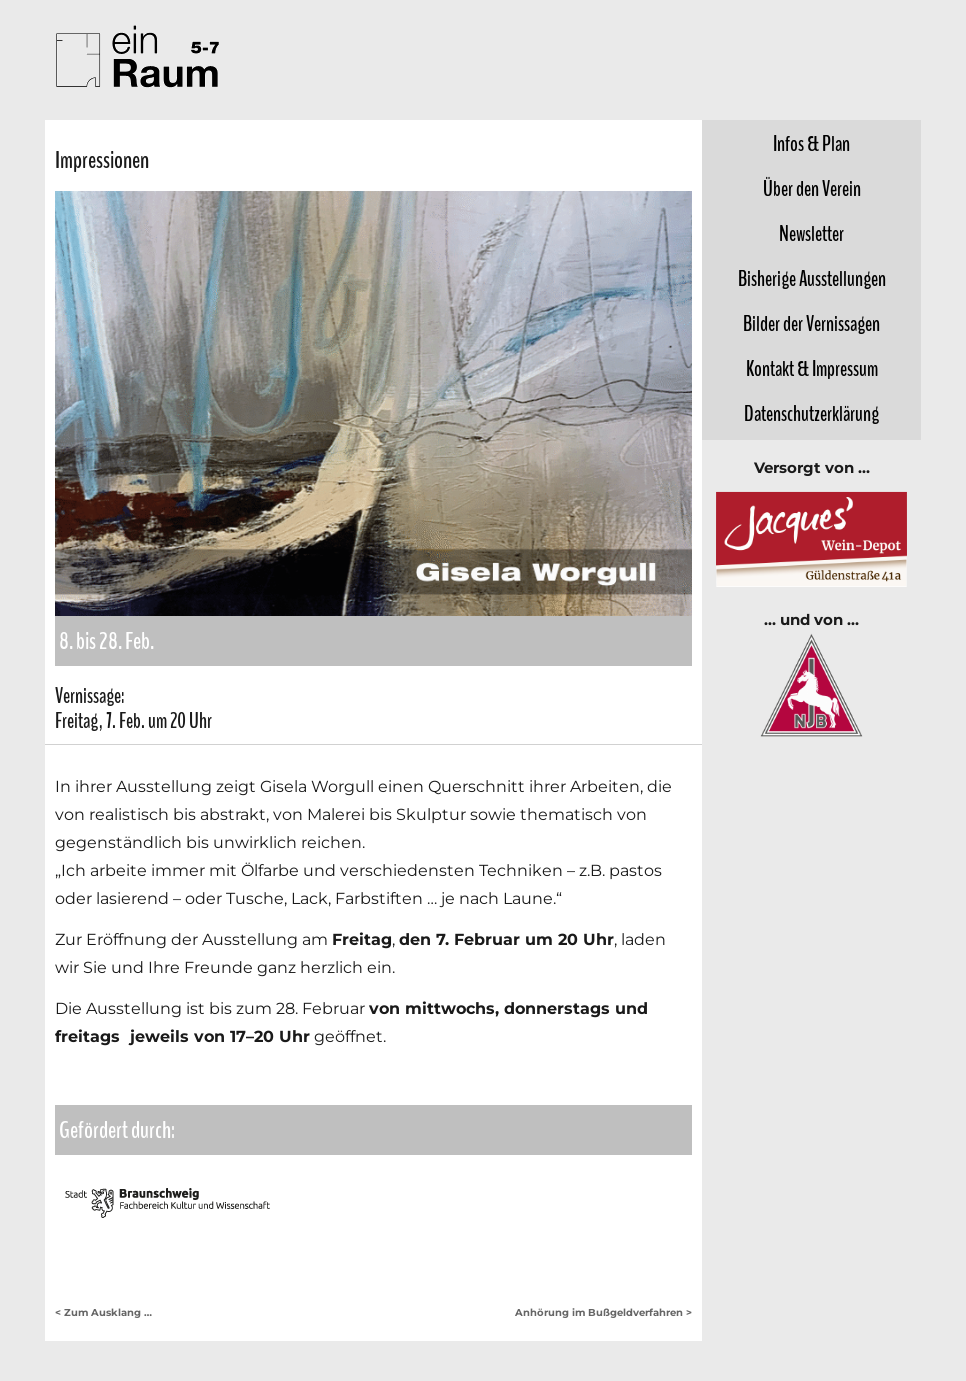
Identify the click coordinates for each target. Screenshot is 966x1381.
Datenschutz (811, 414)
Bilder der (811, 324)
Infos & (811, 144)
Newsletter (811, 234)
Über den (812, 189)
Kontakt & (812, 369)
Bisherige (812, 279)
